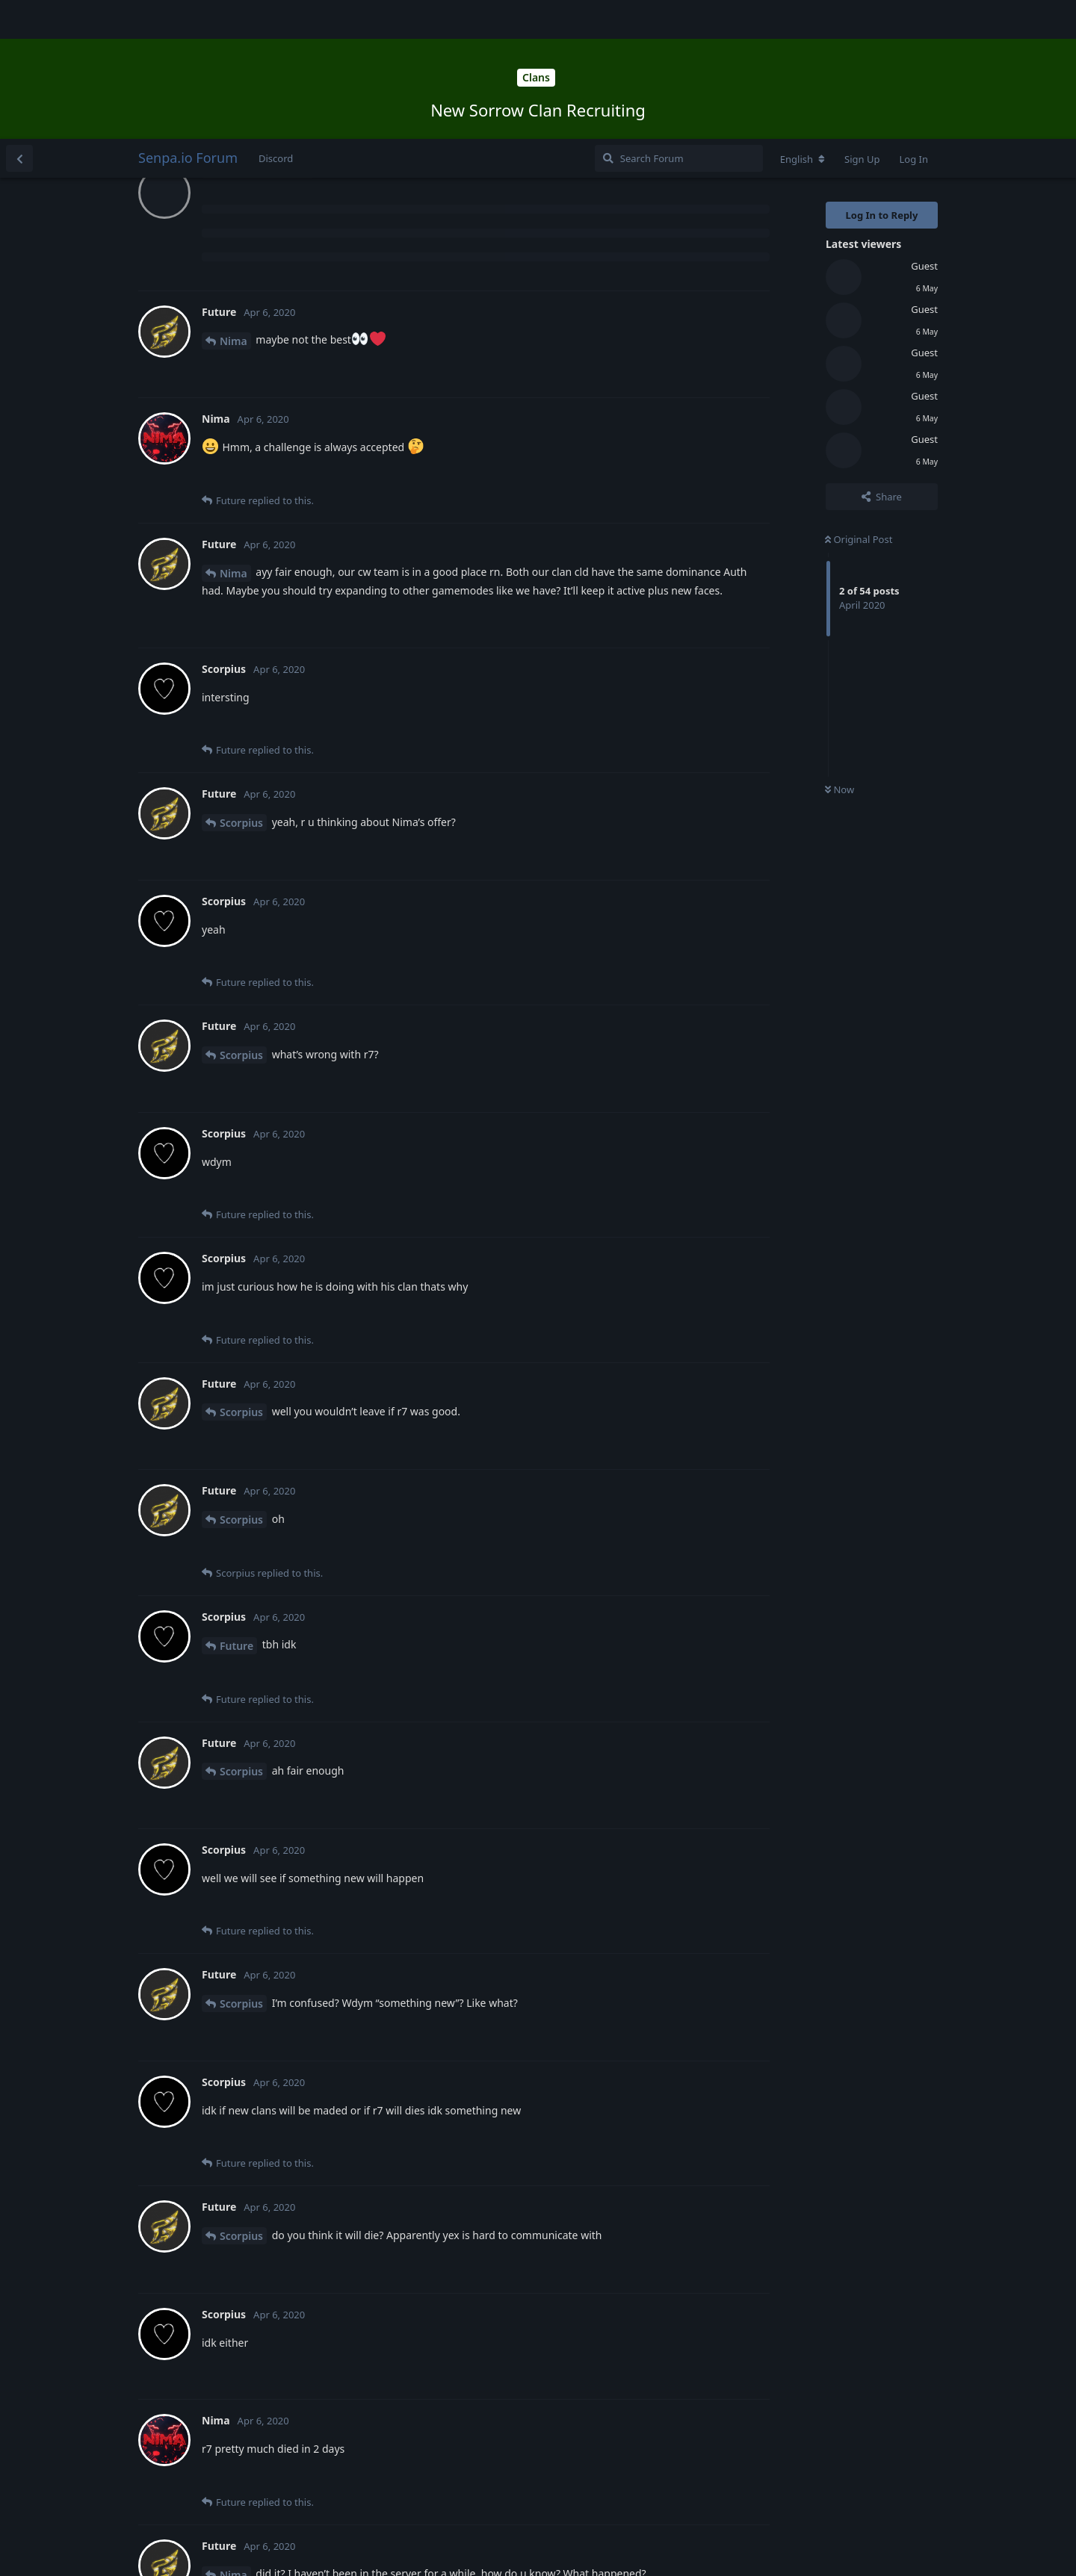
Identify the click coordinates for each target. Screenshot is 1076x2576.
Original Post (858, 400)
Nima (233, 202)
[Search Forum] (679, 19)
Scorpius (241, 684)
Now (839, 651)
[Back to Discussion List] (19, 19)
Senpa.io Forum (188, 19)
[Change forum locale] (802, 20)
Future (236, 1507)
